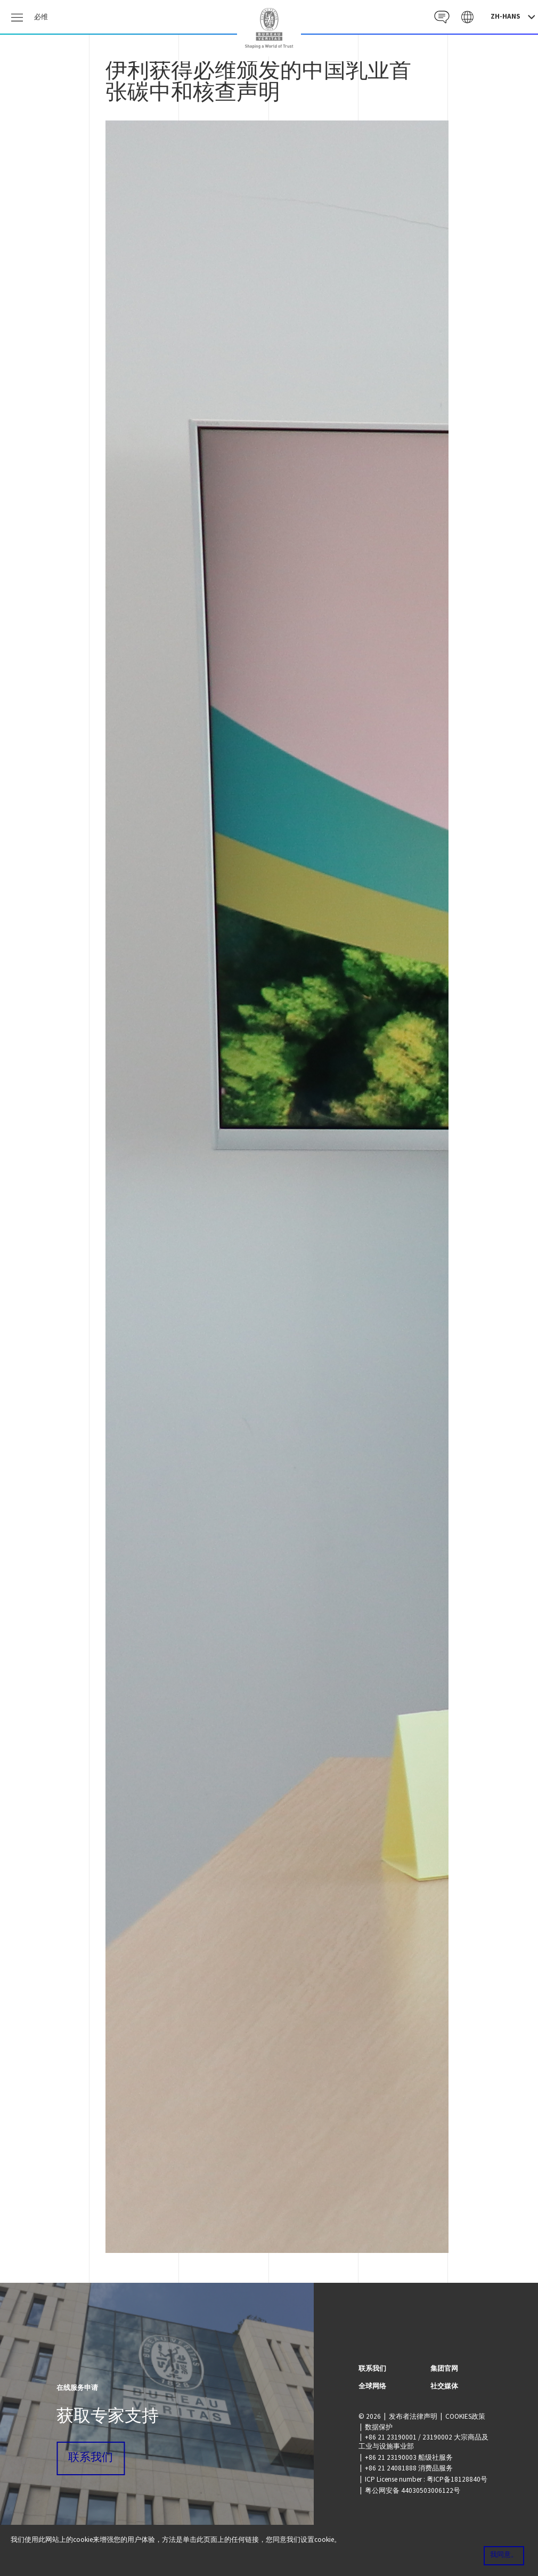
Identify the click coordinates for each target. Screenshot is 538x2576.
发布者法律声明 (413, 2416)
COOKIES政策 (465, 2416)
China (269, 28)
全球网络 (372, 2385)
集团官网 (444, 2368)
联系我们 (90, 2458)
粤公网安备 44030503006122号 (412, 2490)
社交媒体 (444, 2385)
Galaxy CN (467, 17)
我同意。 (504, 2555)
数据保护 (379, 2427)
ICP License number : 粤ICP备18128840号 (426, 2479)
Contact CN (441, 17)
